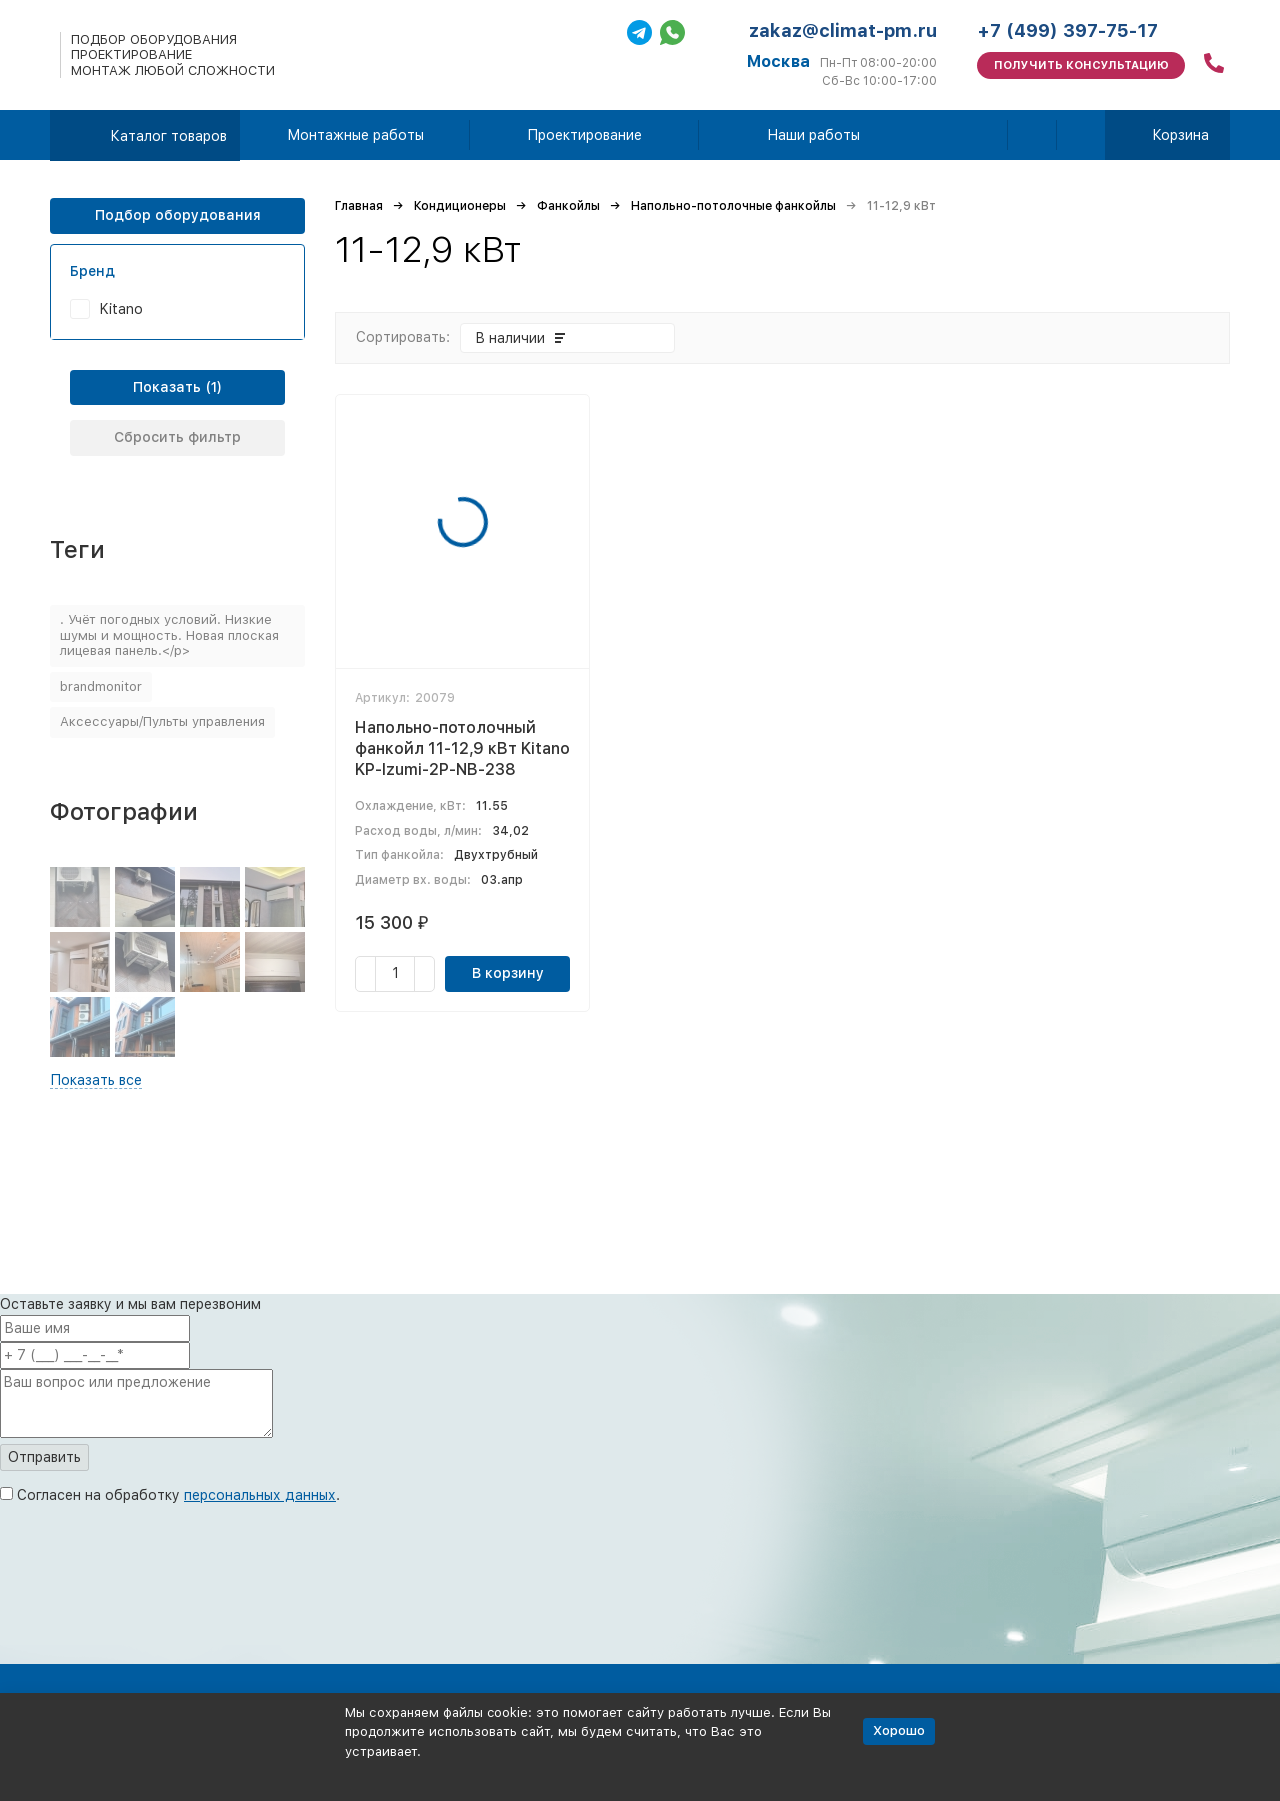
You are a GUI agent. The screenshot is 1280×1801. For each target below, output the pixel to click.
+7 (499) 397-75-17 (1067, 30)
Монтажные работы (355, 135)
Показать (167, 387)
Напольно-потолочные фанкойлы (733, 206)
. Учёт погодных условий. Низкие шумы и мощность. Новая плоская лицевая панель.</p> (169, 635)
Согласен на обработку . (178, 1495)
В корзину (508, 973)
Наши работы (813, 135)
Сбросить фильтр (177, 437)
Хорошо (899, 1730)
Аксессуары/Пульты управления (162, 721)
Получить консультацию (1081, 65)
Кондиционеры (460, 206)
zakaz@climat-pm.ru (843, 30)
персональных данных (260, 1495)
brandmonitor (101, 686)
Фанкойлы (568, 206)
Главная (359, 206)
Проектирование (584, 135)
